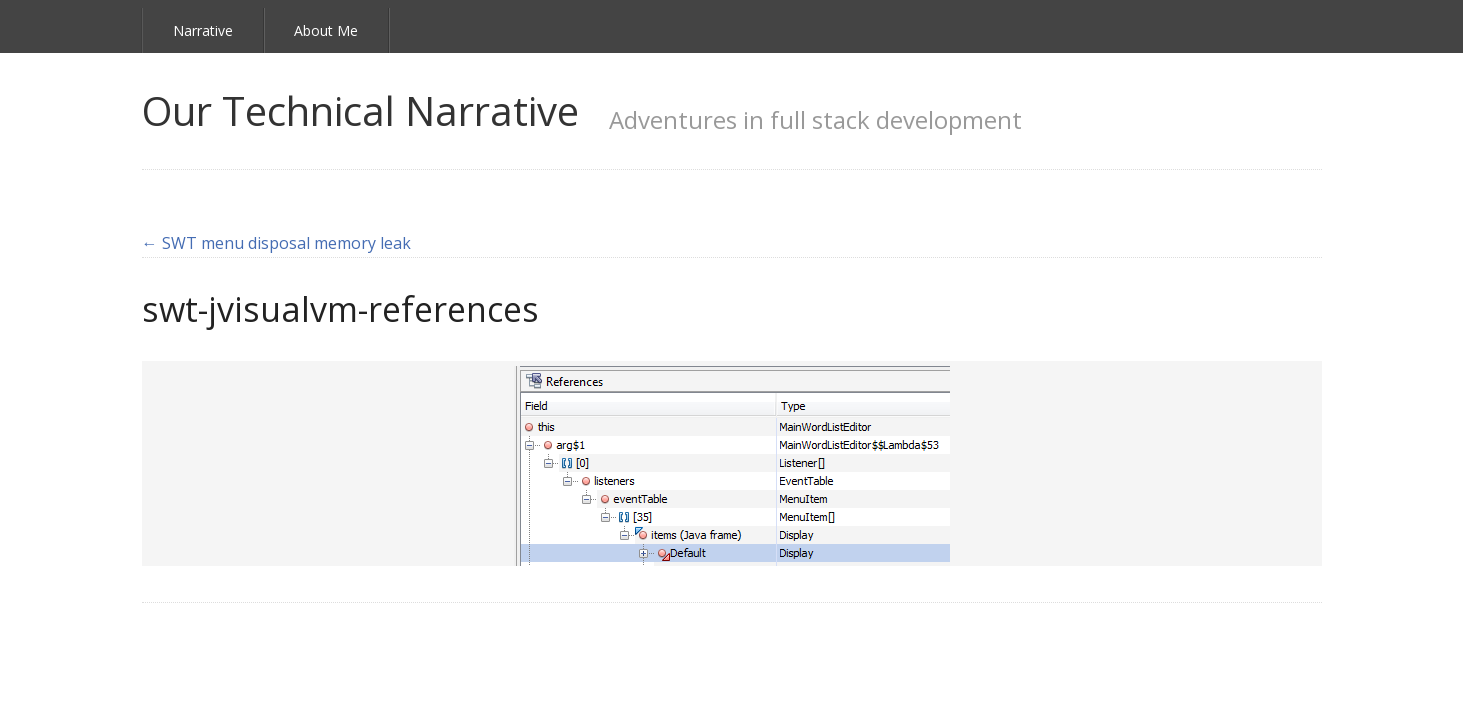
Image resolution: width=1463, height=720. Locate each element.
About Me (326, 30)
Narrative (203, 30)
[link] (732, 464)
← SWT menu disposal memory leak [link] (276, 243)
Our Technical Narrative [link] (360, 110)
